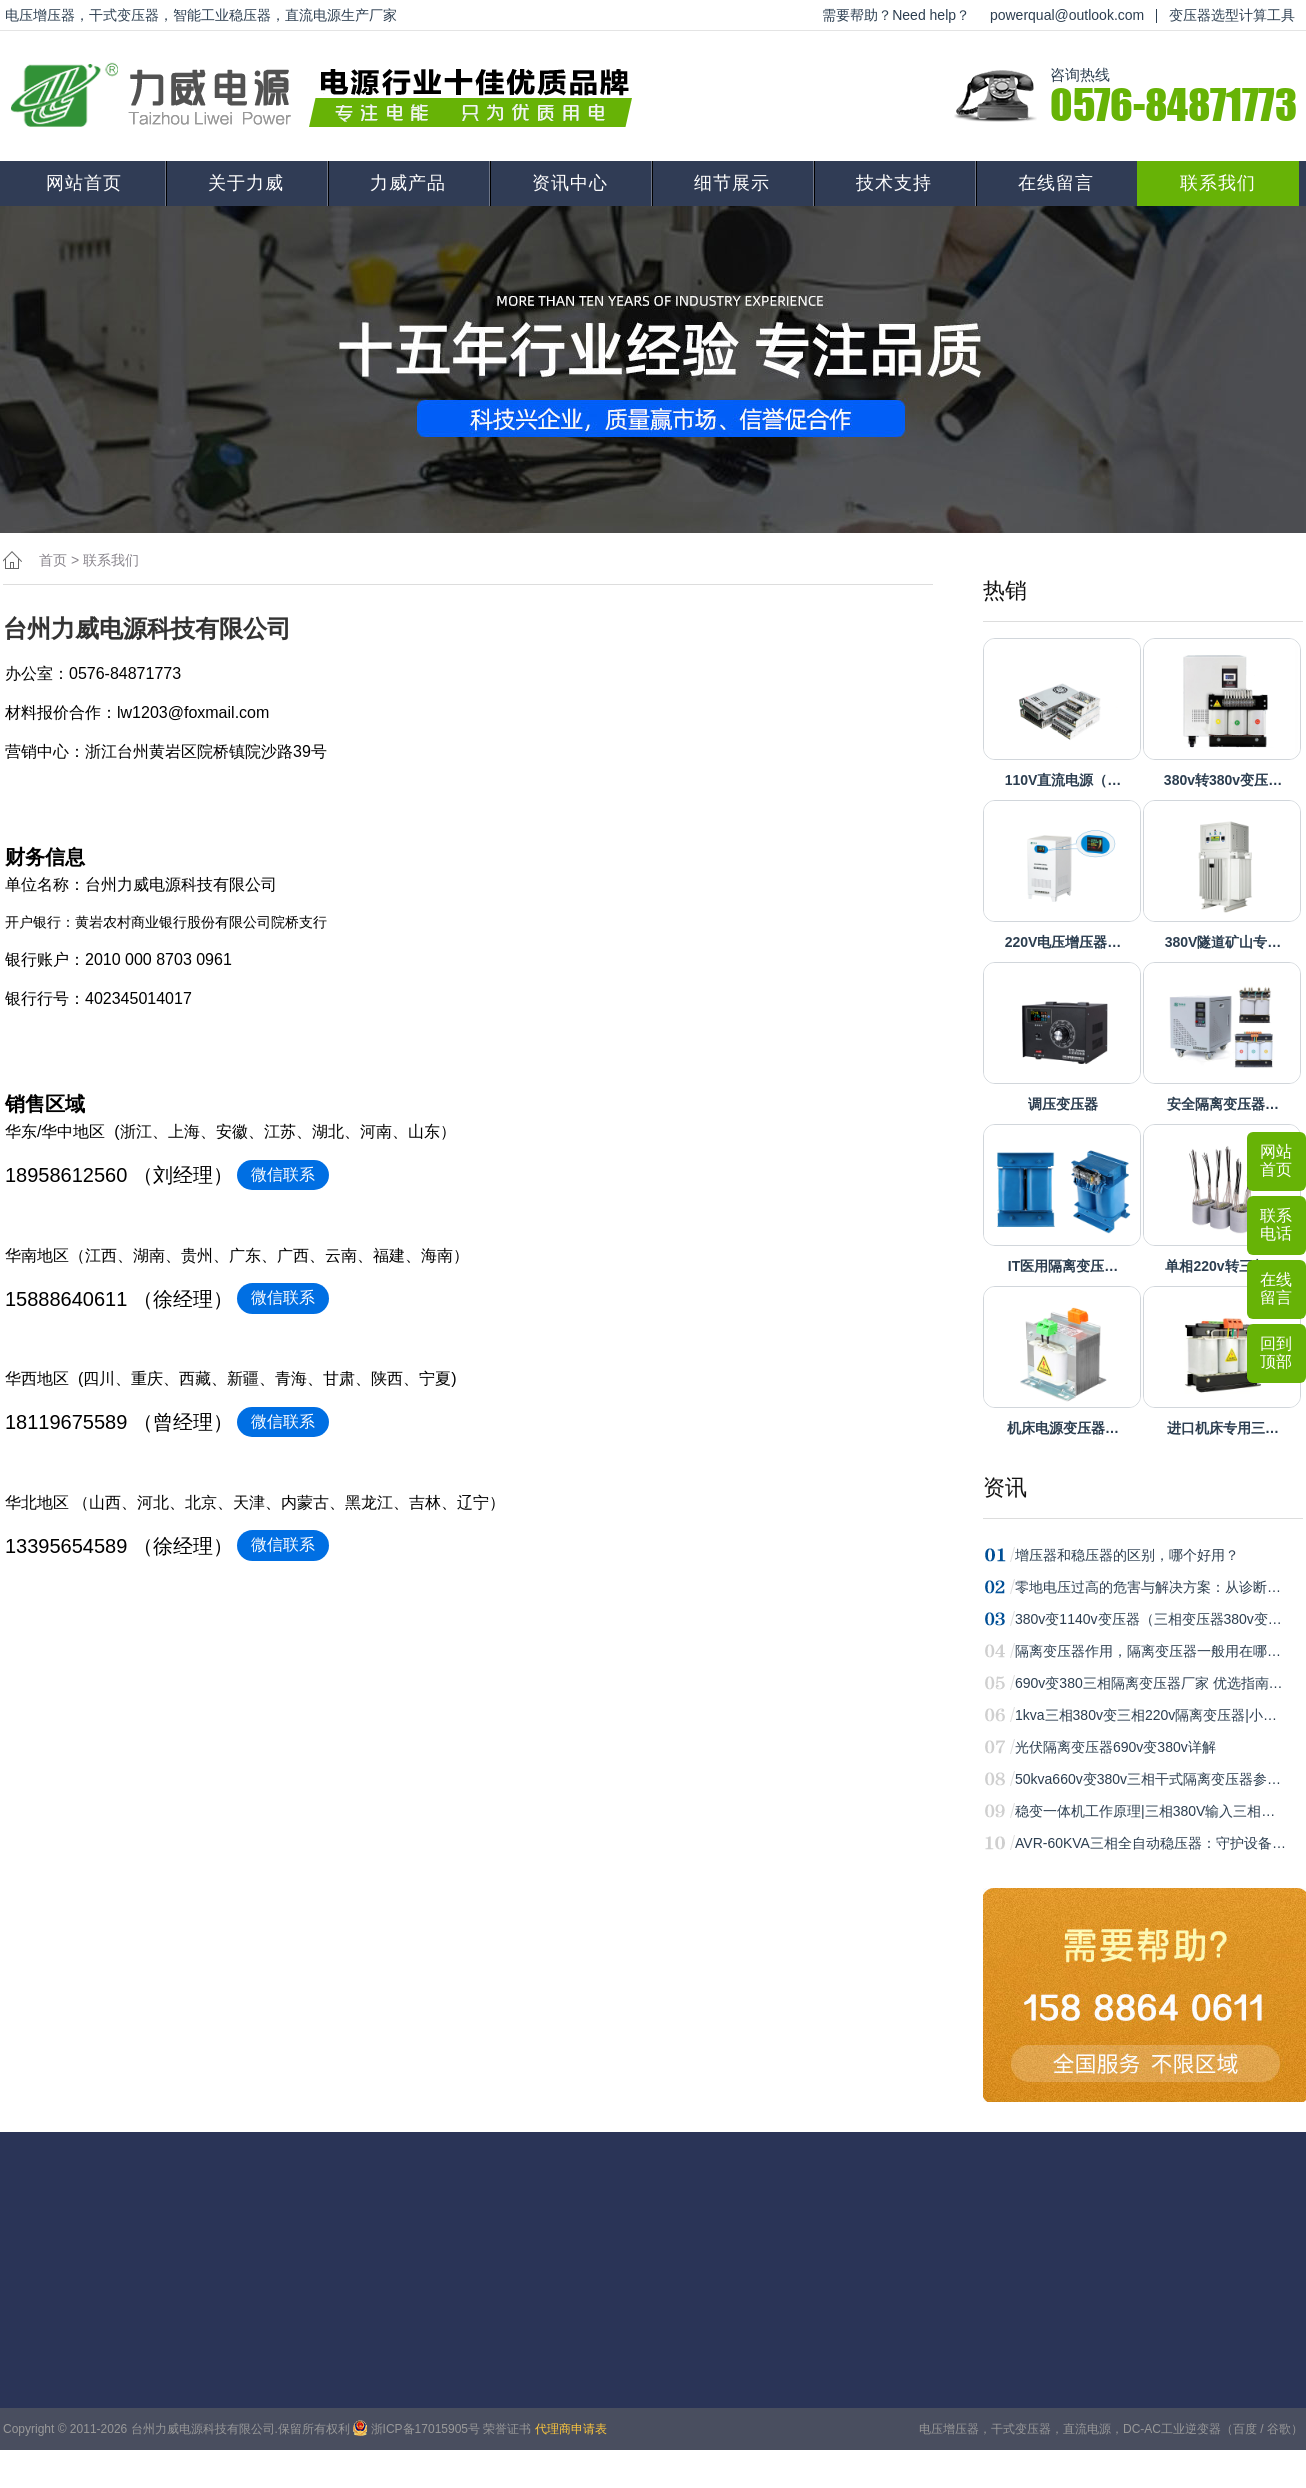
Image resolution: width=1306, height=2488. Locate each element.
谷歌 (1279, 2429)
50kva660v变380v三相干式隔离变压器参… (1148, 1779)
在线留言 (1056, 183)
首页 (53, 560)
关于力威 (246, 183)
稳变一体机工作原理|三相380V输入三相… (1145, 1811)
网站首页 (84, 183)
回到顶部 (1276, 1352)
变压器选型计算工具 (1232, 15)
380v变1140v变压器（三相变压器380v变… (1148, 1619)
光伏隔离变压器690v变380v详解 (1115, 1747)
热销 (1005, 590)
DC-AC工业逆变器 (1172, 2429)
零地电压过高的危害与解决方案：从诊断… (1148, 1587)
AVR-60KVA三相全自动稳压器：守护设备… (1150, 1843)
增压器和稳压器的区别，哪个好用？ (1127, 1555)
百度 (1245, 2429)
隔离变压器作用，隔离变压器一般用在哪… (1148, 1651)
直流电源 (1087, 2429)
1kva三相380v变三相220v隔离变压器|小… (1146, 1715)
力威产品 (408, 183)
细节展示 (732, 183)
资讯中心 (570, 183)
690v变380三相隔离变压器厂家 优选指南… (1149, 1683)
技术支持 (894, 183)
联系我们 (1218, 183)
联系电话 (1276, 1224)
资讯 (1005, 1487)
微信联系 (283, 1174)
